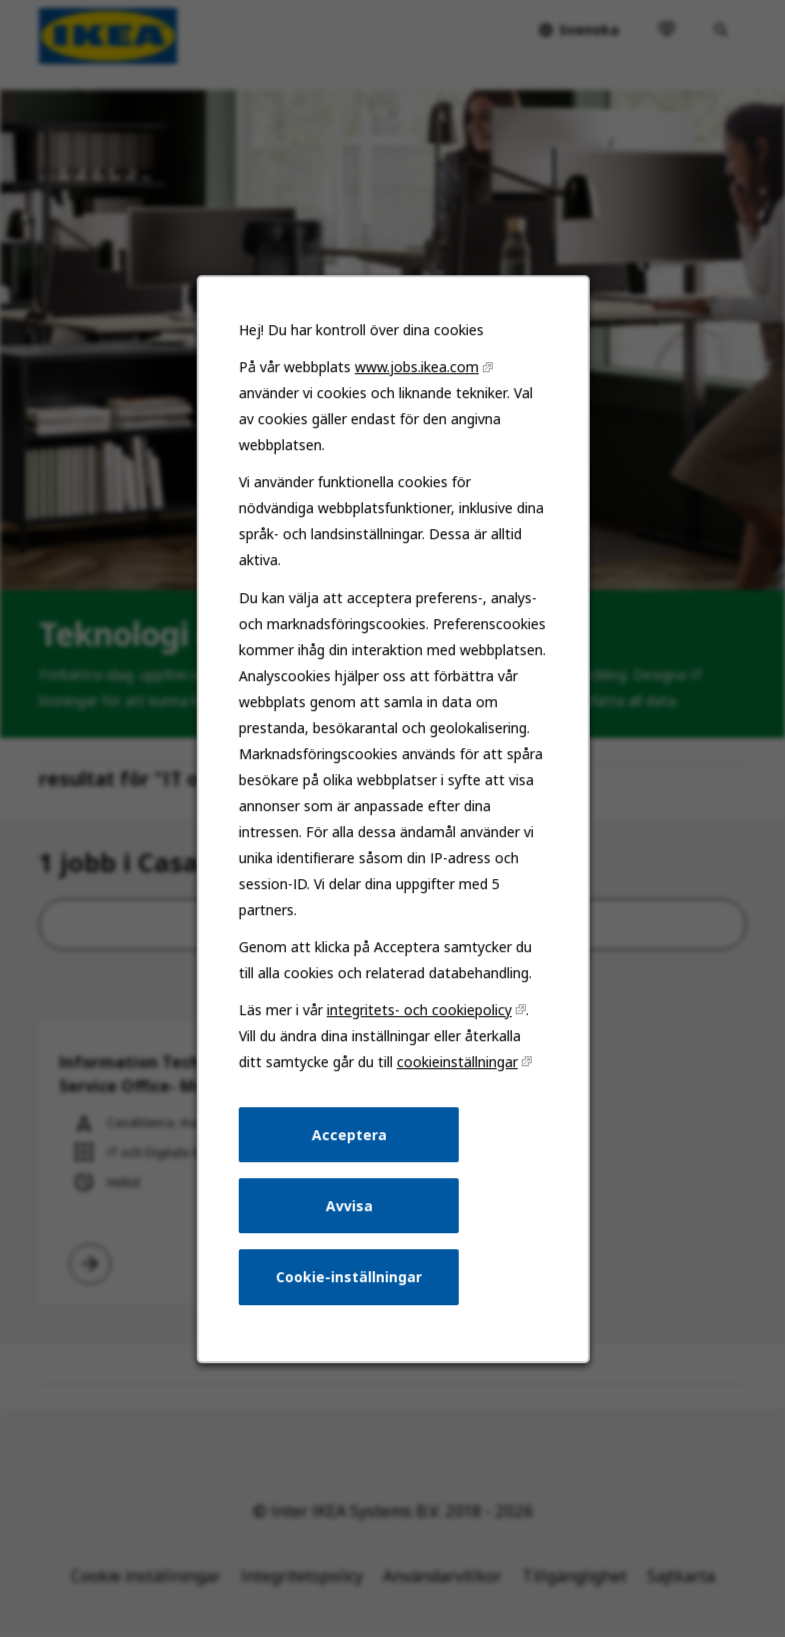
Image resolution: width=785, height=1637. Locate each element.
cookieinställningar (455, 1083)
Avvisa (350, 1223)
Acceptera (349, 1154)
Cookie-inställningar (349, 1292)
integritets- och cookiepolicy (418, 1032)
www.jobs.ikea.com (415, 406)
